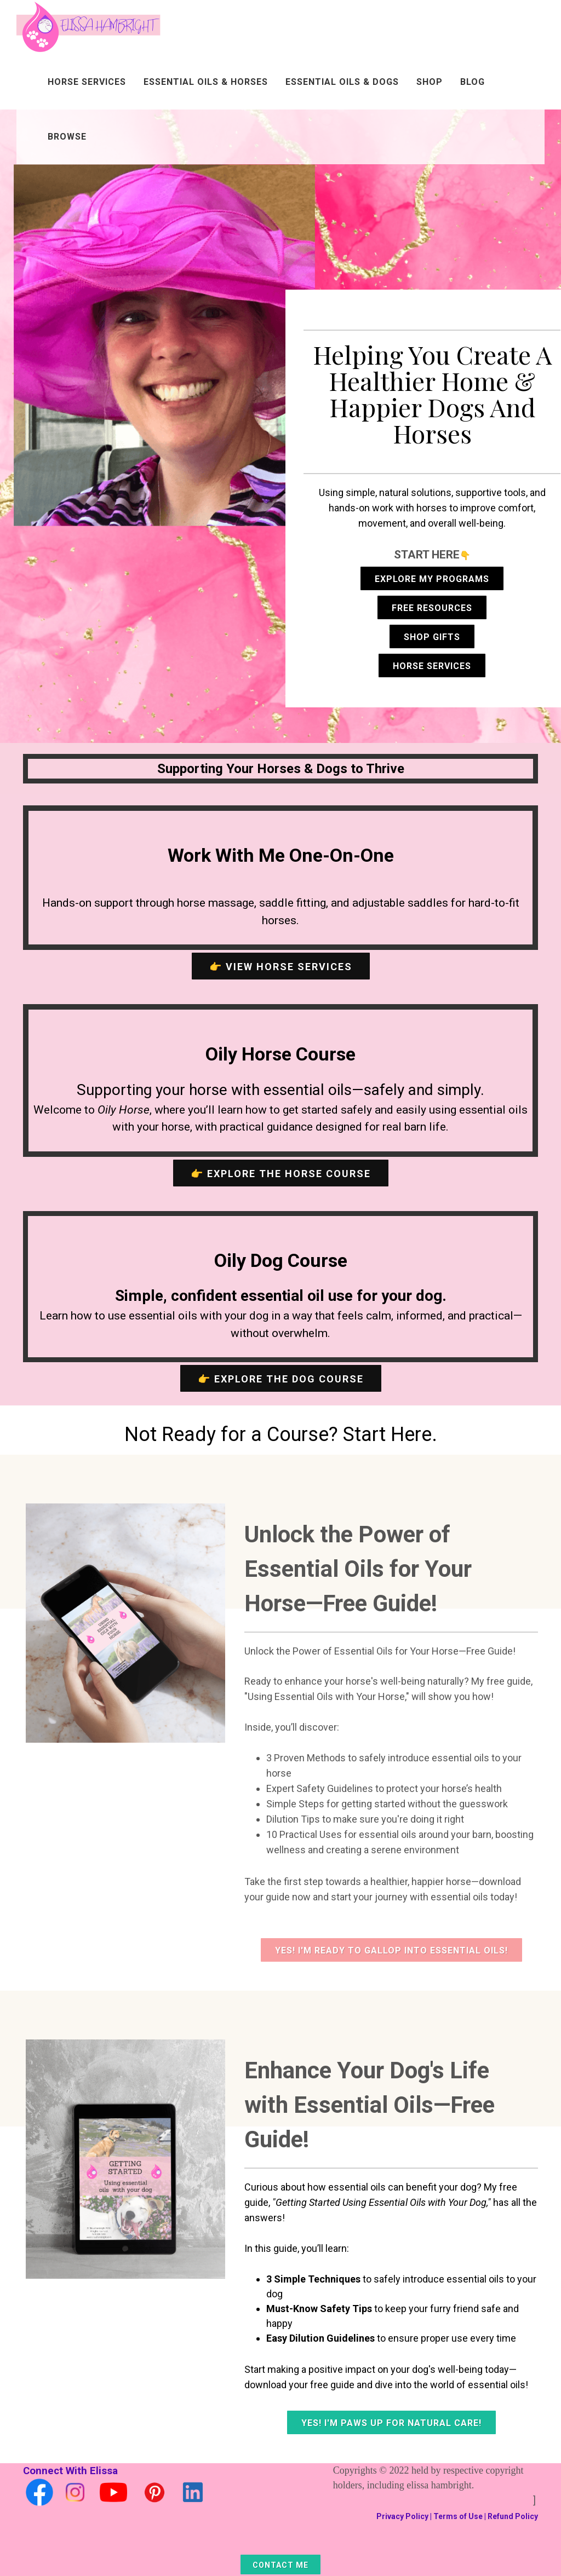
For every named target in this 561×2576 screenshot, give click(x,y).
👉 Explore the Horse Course (281, 1173)
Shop (429, 82)
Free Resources (432, 608)
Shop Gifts (432, 637)
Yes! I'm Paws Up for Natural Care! (391, 2423)
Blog (472, 82)
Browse (67, 136)
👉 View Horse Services (280, 966)
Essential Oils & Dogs (342, 82)
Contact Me (280, 2565)
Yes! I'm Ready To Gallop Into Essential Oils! (391, 1950)
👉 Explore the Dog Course (281, 1379)
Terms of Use (458, 2516)
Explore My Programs (432, 579)
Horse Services (87, 82)
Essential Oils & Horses (206, 82)
